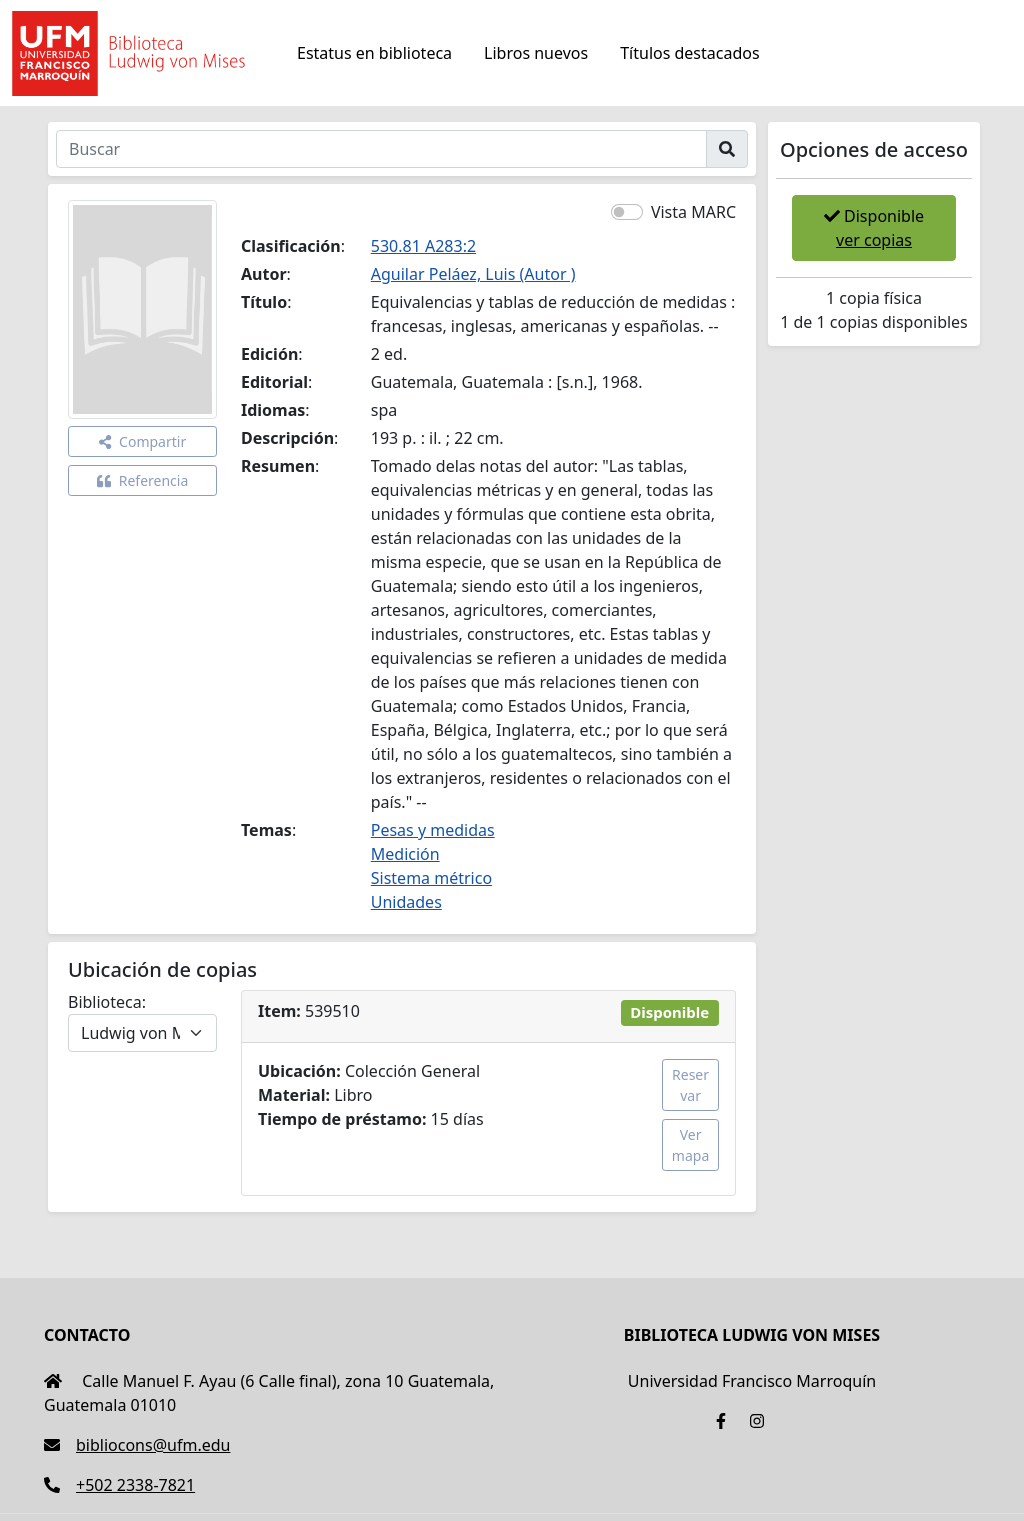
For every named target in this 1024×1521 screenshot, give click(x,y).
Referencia (143, 480)
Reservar (690, 1085)
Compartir (142, 441)
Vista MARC (693, 212)
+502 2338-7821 (119, 1485)
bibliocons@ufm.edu (137, 1445)
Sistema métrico (431, 878)
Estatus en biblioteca (374, 53)
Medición (405, 854)
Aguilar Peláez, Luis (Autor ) (473, 274)
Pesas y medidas (433, 830)
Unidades (406, 902)
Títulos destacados (689, 53)
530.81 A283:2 (423, 246)
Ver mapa (690, 1145)
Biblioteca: (107, 1002)
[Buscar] (381, 149)
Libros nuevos (536, 53)
